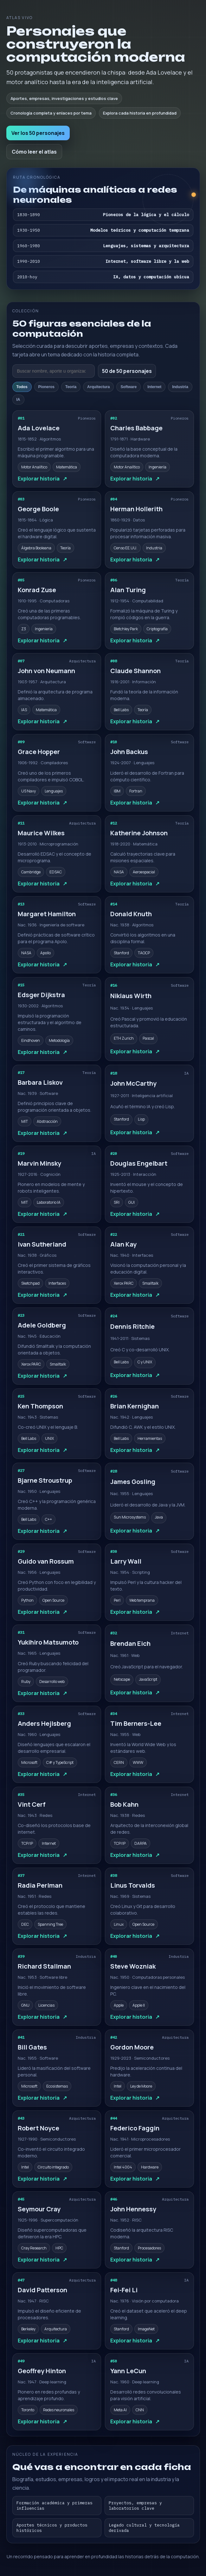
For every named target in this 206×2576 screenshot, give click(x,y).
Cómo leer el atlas (34, 151)
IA (18, 399)
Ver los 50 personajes (38, 132)
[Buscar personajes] (53, 371)
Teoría (70, 387)
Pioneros (46, 387)
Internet (154, 387)
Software (128, 387)
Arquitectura (98, 387)
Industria (180, 387)
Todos (22, 387)
